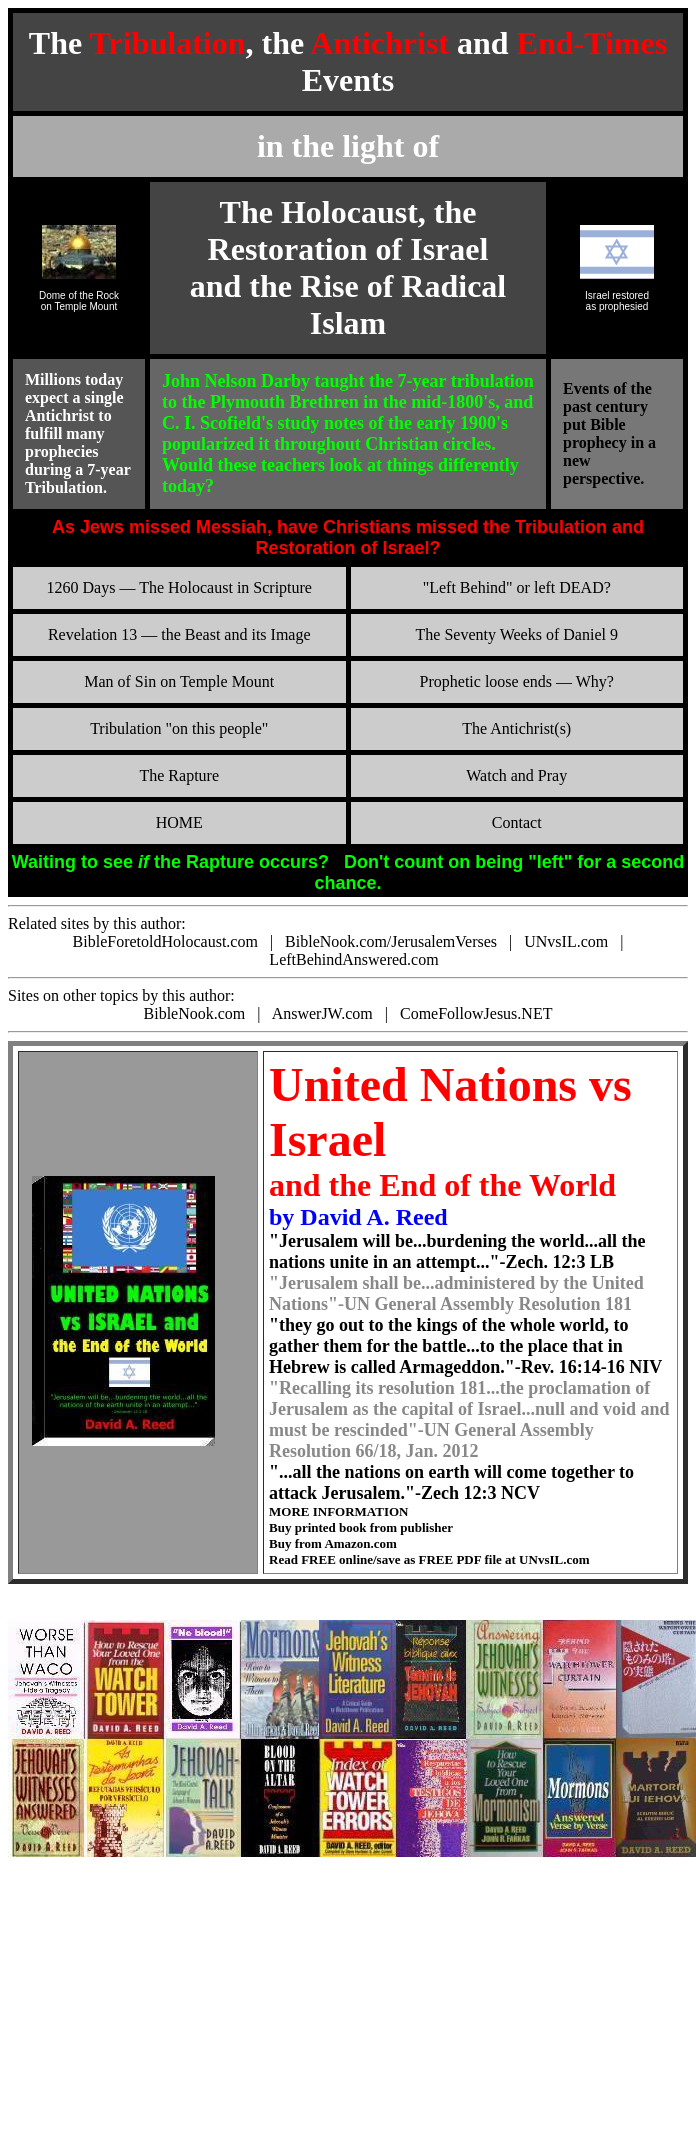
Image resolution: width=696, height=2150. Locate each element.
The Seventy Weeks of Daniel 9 (517, 634)
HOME (179, 822)
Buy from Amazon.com (333, 1543)
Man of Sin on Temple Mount (179, 681)
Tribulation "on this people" (179, 728)
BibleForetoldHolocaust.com (165, 941)
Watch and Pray (516, 775)
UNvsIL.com (566, 941)
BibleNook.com (195, 1013)
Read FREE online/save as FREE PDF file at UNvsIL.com (429, 1559)
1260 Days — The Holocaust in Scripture (179, 587)
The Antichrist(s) (516, 728)
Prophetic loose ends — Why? (517, 681)
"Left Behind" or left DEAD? (517, 587)
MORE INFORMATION (339, 1511)
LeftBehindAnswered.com (353, 959)
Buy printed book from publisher (361, 1527)
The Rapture (179, 775)
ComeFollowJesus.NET (476, 1013)
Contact (517, 822)
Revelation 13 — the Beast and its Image (179, 634)
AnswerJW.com (322, 1013)
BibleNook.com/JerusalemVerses (391, 941)
